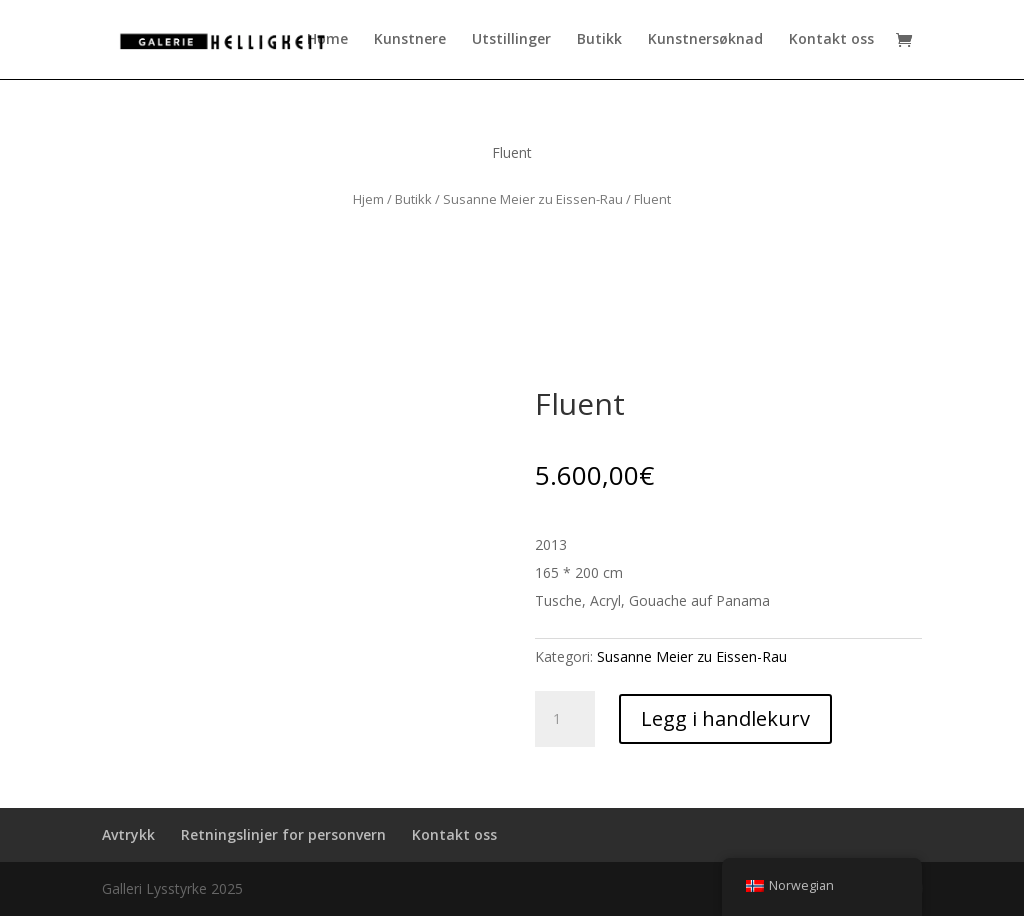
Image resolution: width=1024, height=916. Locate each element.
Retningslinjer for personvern (283, 834)
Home (327, 41)
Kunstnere (410, 41)
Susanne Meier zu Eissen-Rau (533, 199)
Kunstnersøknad (705, 41)
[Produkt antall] (565, 719)
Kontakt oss (831, 41)
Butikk (599, 41)
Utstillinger (511, 41)
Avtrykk (128, 834)
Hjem (368, 199)
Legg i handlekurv (725, 718)
